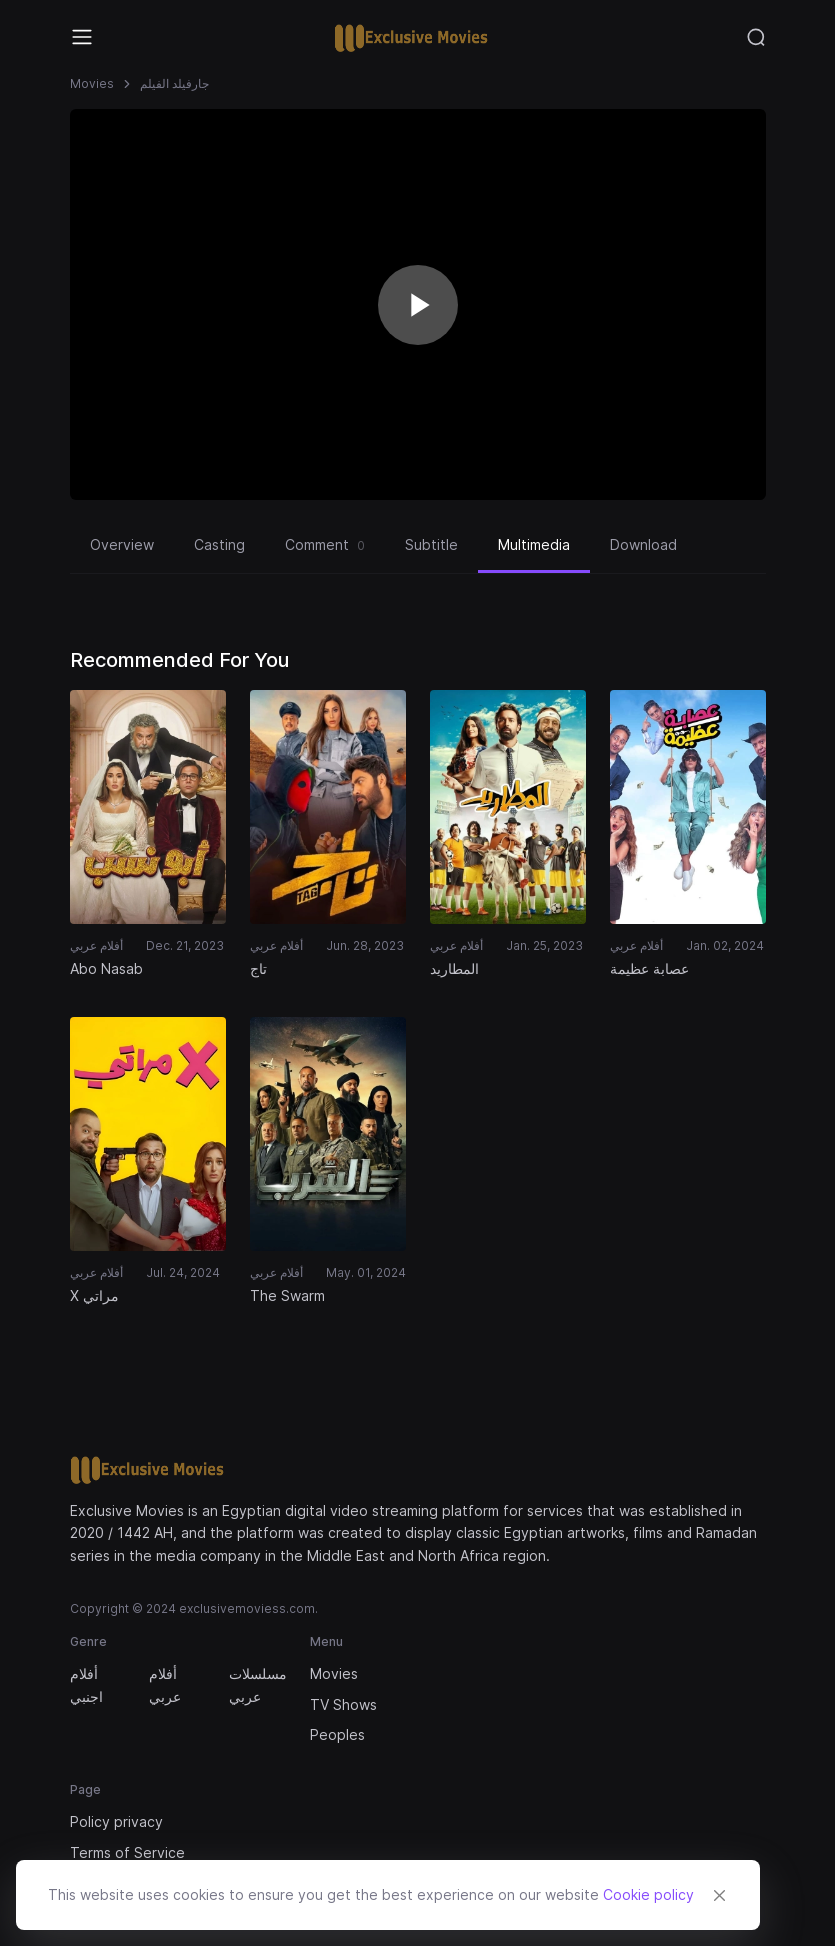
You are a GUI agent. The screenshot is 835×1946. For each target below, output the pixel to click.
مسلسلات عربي (257, 1684)
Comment (325, 545)
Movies (92, 83)
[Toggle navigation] (82, 37)
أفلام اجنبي (86, 1684)
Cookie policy (648, 1894)
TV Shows (343, 1704)
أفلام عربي (165, 1684)
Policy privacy (116, 1821)
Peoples (337, 1734)
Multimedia (534, 544)
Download (643, 544)
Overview (122, 544)
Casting (219, 544)
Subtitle (431, 544)
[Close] (719, 1895)
